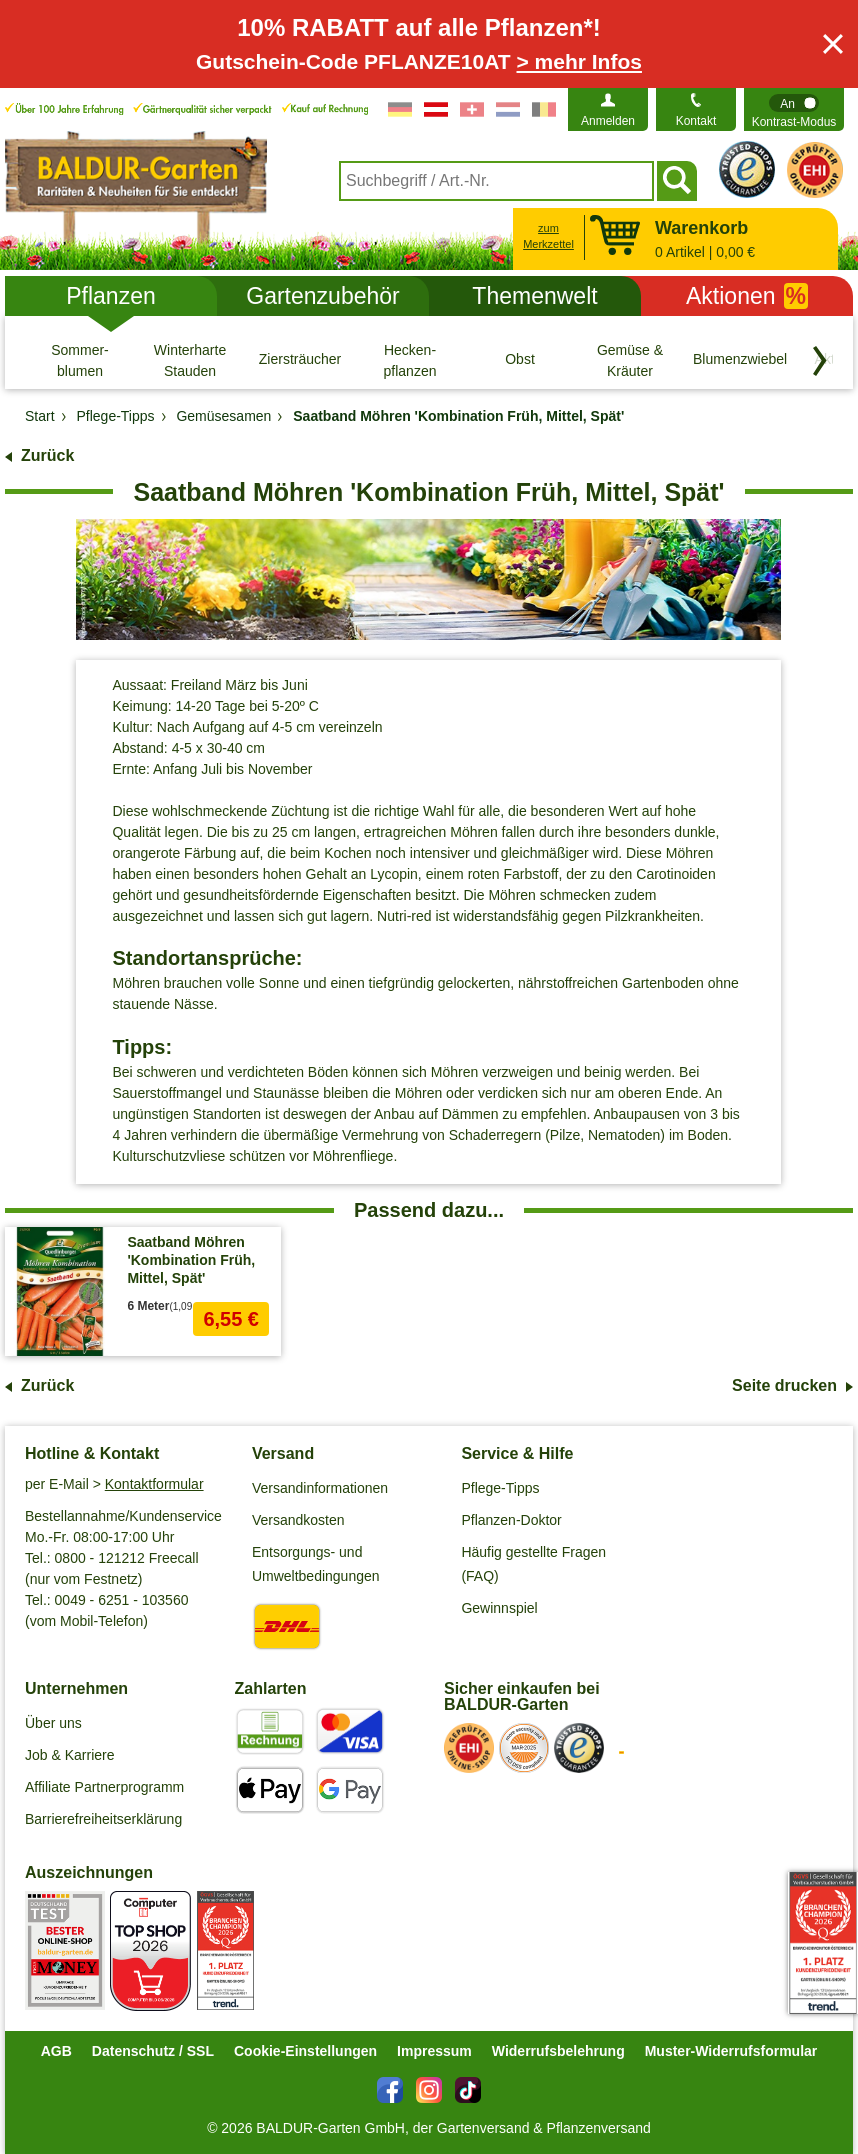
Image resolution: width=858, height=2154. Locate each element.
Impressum (434, 2051)
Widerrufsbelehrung (558, 2051)
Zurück (47, 455)
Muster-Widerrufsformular (731, 2051)
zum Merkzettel (548, 236)
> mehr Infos (579, 61)
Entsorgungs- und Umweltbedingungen (316, 1564)
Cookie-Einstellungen (305, 2051)
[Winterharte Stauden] (190, 360)
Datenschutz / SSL (153, 2051)
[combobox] (496, 181)
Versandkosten (298, 1520)
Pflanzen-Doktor (511, 1520)
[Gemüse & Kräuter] (630, 360)
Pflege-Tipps (500, 1488)
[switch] (794, 109)
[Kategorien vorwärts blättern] (820, 361)
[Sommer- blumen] (80, 360)
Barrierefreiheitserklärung (103, 1819)
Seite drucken (784, 1385)
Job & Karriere (69, 1755)
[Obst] (520, 360)
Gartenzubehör (322, 296)
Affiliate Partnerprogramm (104, 1787)
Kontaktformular (154, 1484)
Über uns (53, 1723)
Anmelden (608, 121)
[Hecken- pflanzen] (410, 360)
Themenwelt (534, 296)
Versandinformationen (320, 1488)
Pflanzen (111, 296)
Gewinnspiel (499, 1608)
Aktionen (747, 296)
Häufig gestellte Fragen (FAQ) (533, 1564)
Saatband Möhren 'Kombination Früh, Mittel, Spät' (191, 1260)
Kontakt (696, 121)
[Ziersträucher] (300, 360)
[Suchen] (677, 181)
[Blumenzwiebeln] (740, 360)
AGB (56, 2051)
